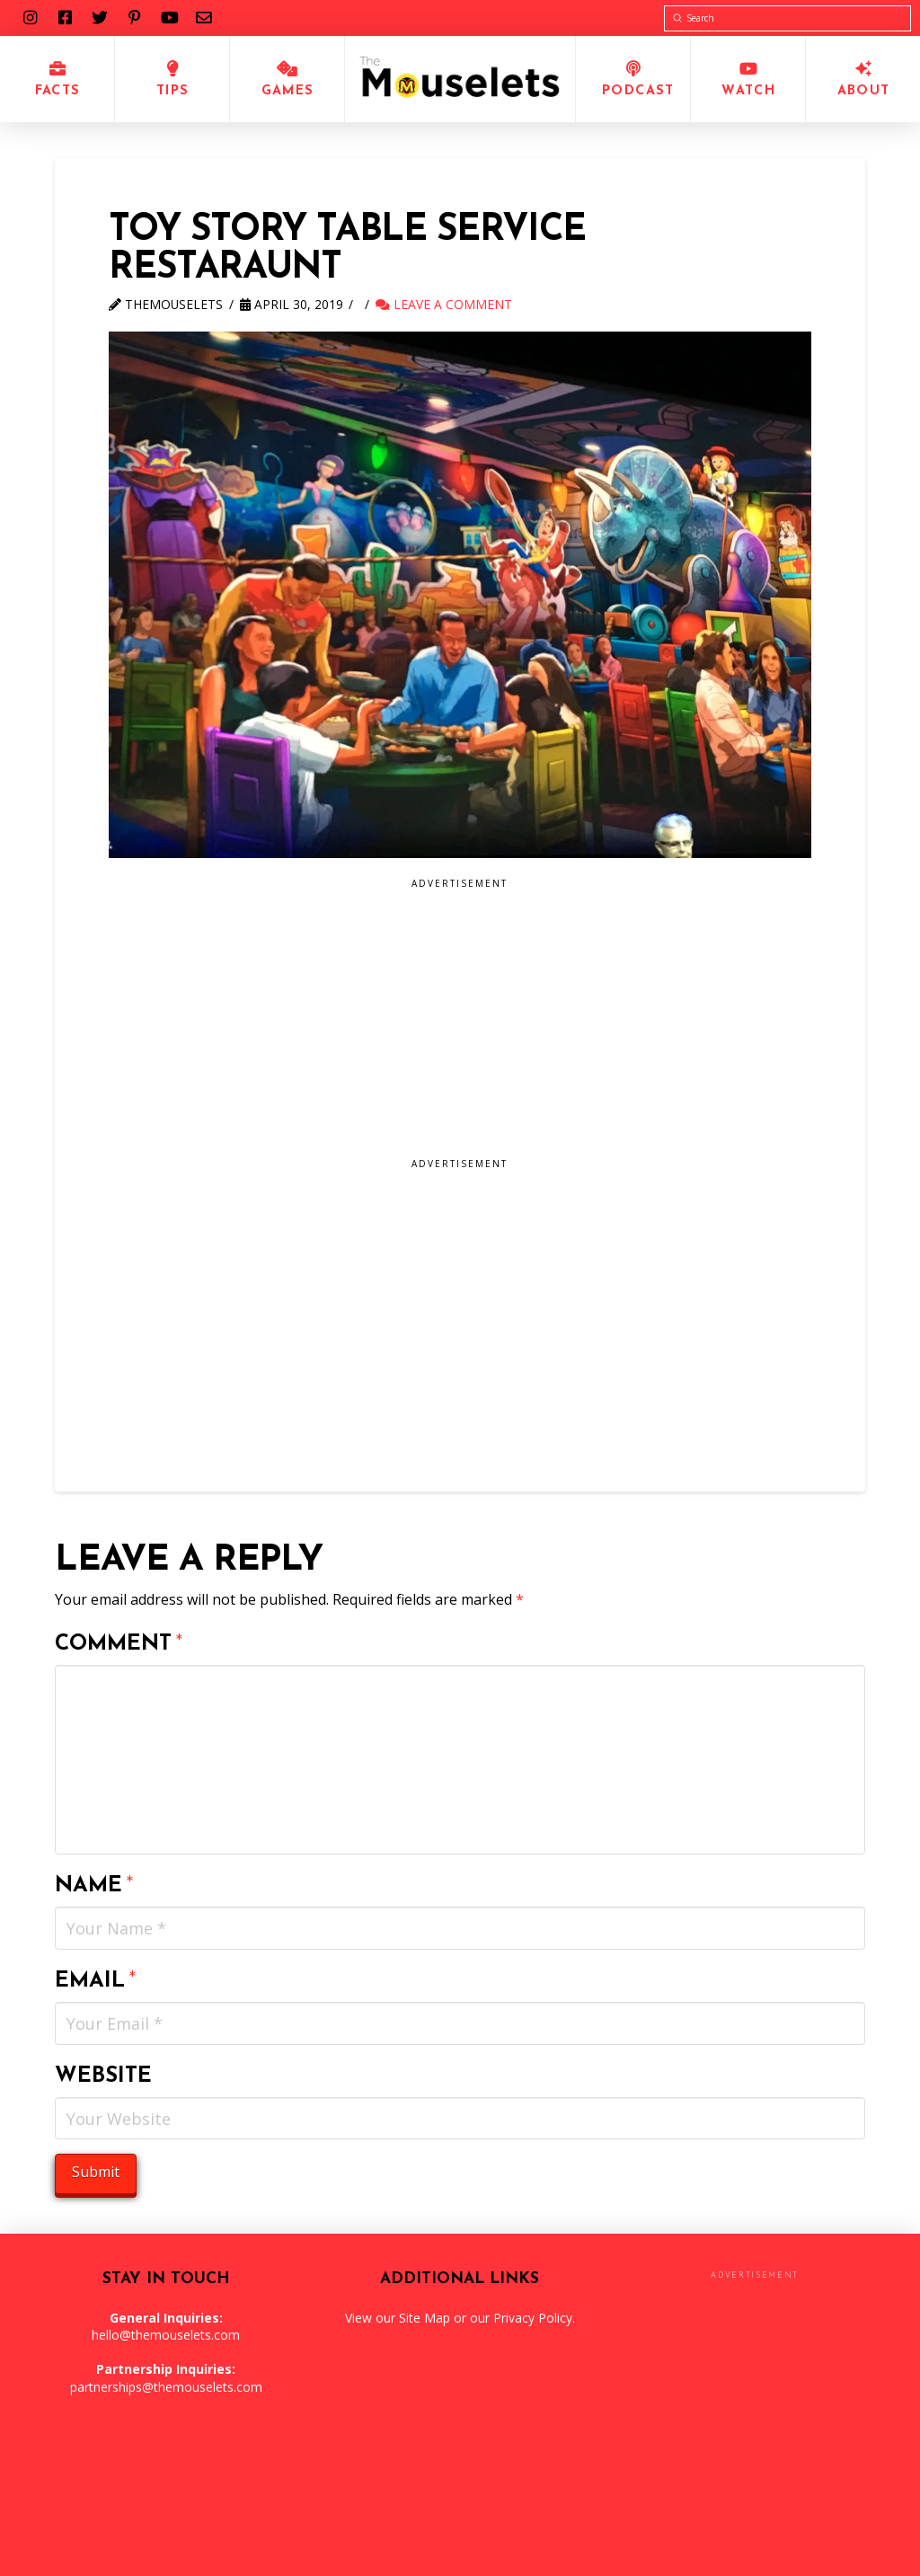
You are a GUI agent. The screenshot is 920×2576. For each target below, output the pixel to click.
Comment (119, 1644)
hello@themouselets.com (166, 2334)
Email (96, 1981)
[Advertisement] (459, 1024)
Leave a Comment (444, 304)
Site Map (424, 2317)
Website (103, 2076)
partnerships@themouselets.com (166, 2386)
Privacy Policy (532, 2317)
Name (94, 1886)
